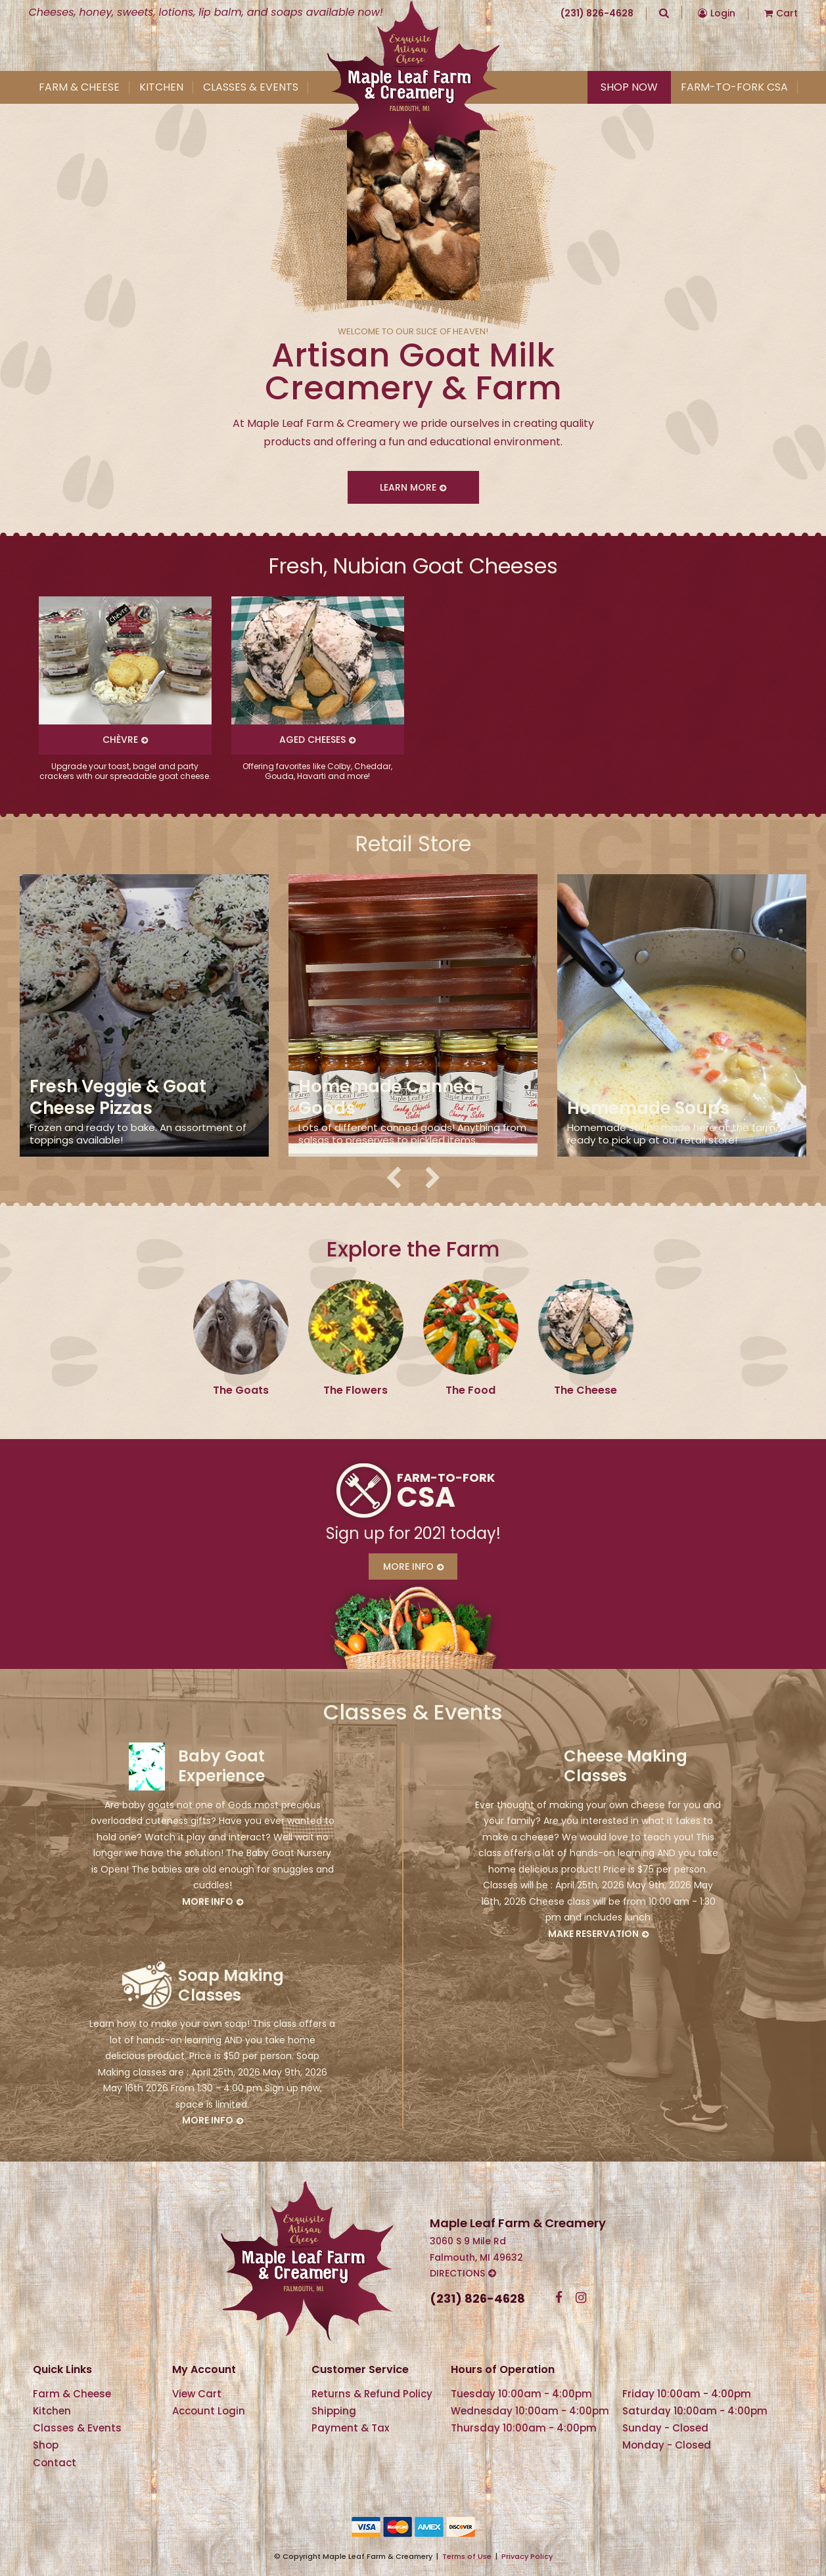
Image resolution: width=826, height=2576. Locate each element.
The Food (470, 1390)
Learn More (408, 487)
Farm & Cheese (79, 87)
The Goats (241, 1390)
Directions (457, 2273)
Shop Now (629, 87)
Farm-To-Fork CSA (734, 87)
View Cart (196, 2394)
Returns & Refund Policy (371, 2394)
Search (664, 12)
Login (722, 13)
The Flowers (355, 1390)
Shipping (333, 2411)
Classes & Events (250, 87)
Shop (45, 2445)
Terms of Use (467, 2556)
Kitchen (161, 87)
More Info (408, 1566)
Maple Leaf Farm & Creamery (413, 81)
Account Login (208, 2411)
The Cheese (585, 1390)
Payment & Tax (350, 2428)
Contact (54, 2463)
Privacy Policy (527, 2556)
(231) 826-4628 (597, 13)
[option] (125, 688)
